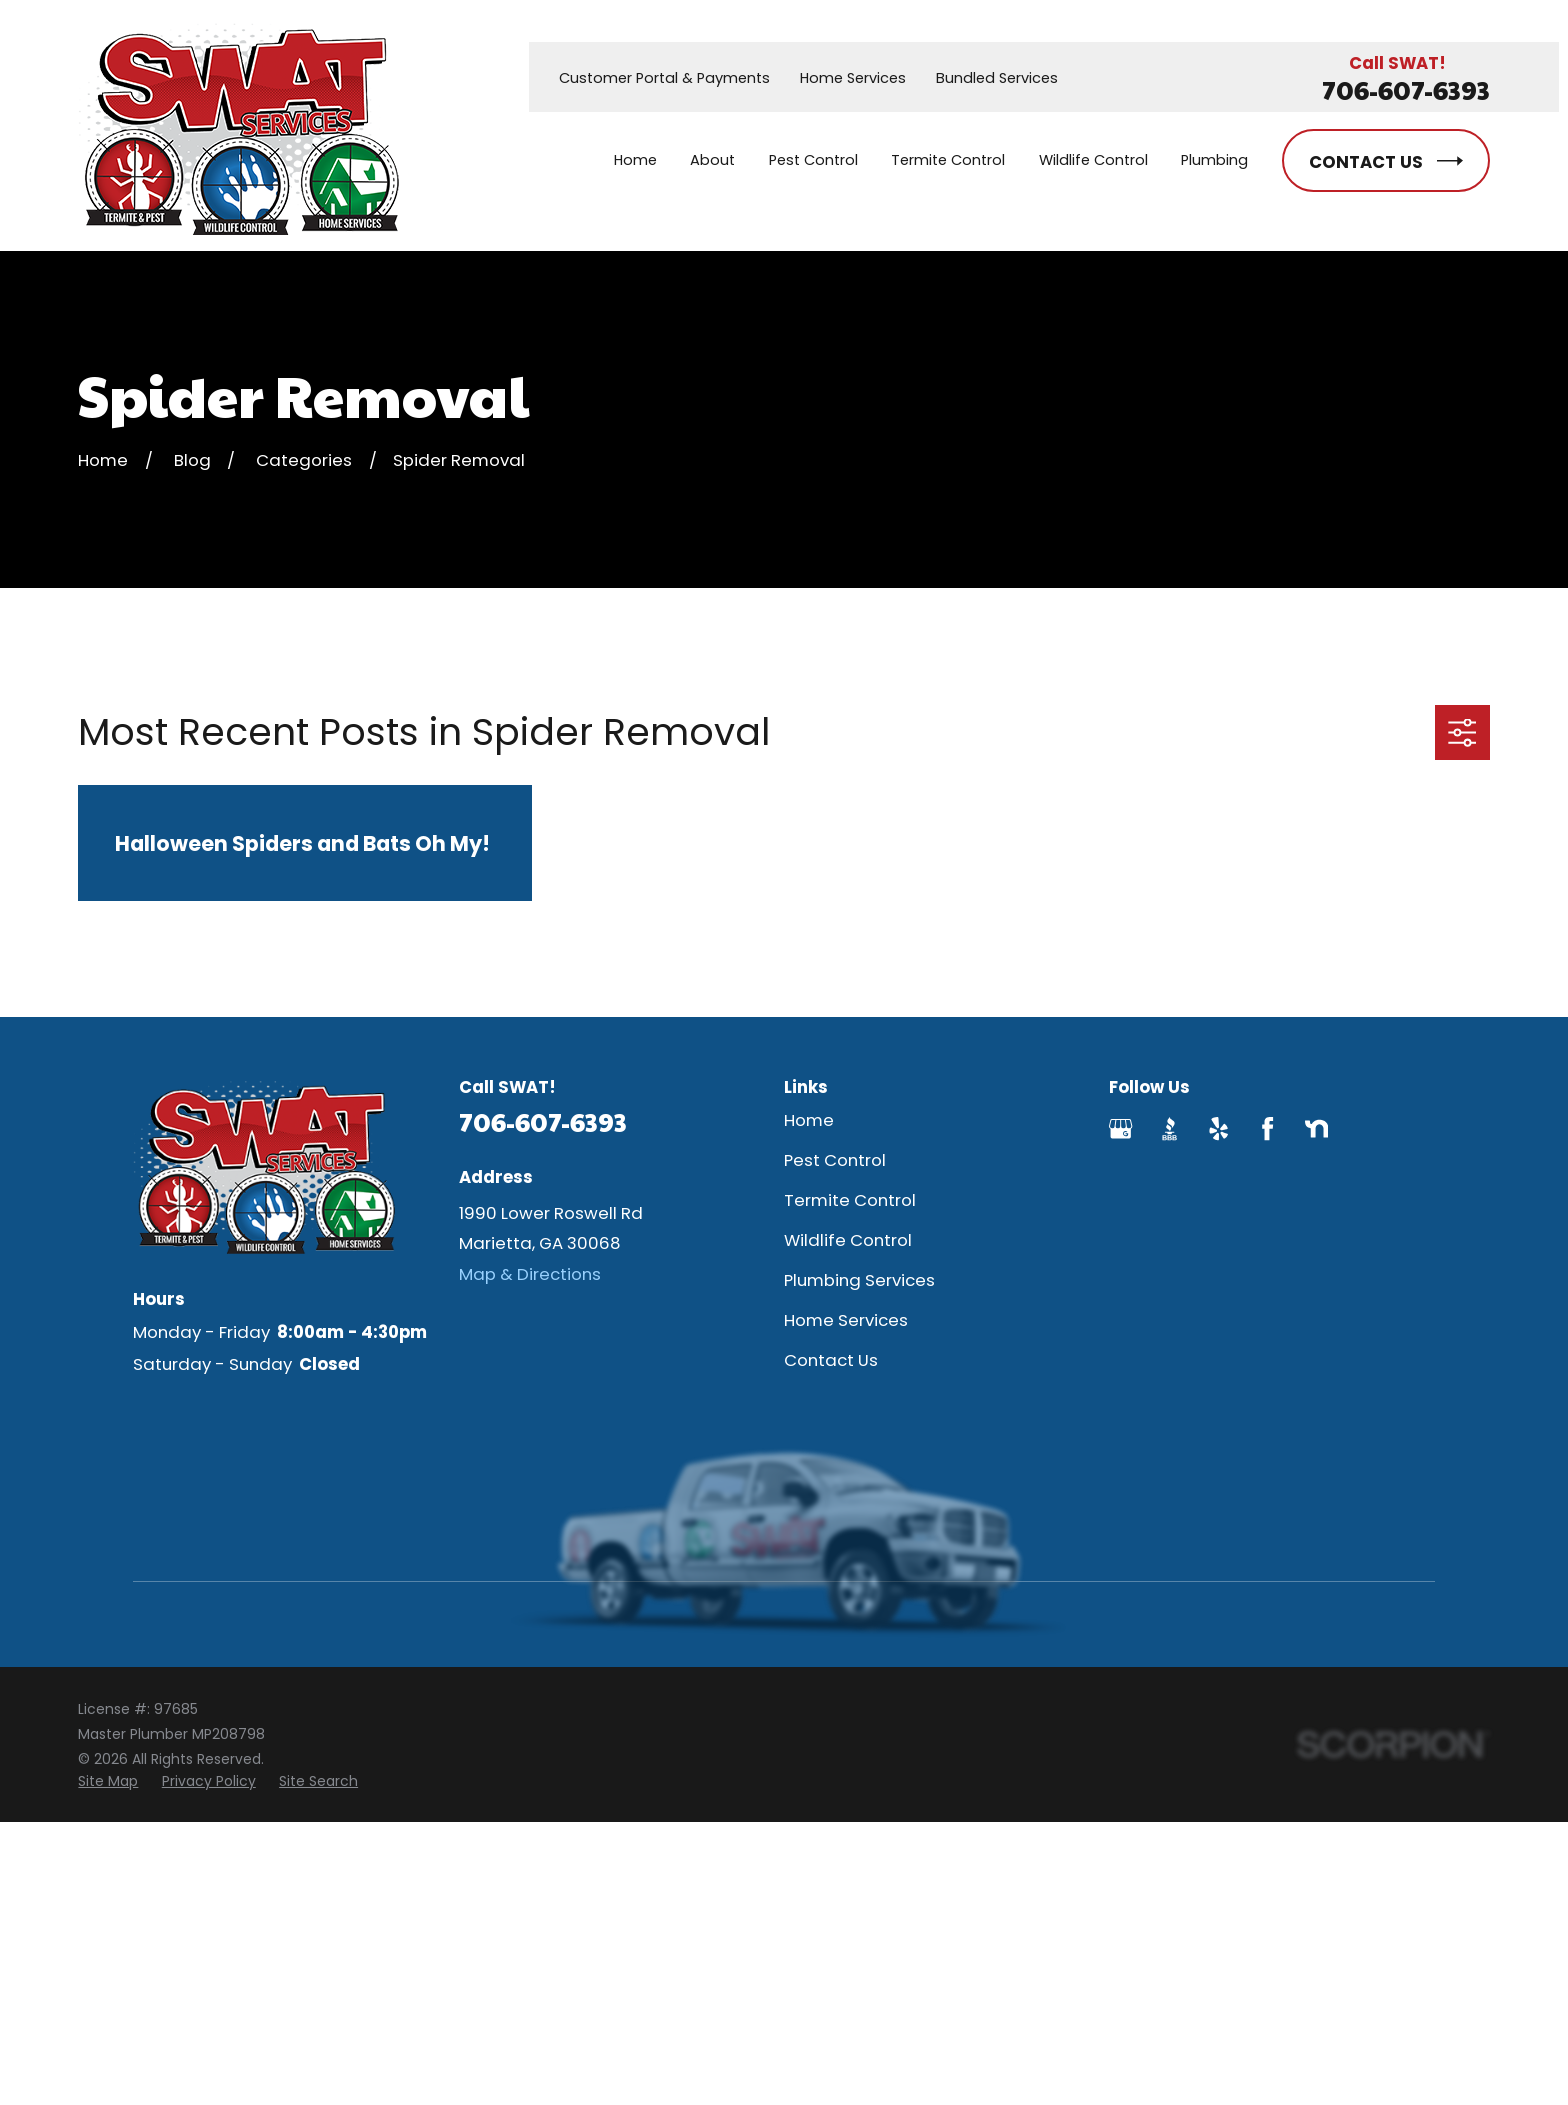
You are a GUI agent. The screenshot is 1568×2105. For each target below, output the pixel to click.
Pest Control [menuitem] (813, 160)
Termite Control (850, 1200)
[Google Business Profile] (1120, 1128)
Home (809, 1120)
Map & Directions (530, 1274)
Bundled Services (997, 78)
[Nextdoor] (1316, 1128)
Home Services (853, 78)
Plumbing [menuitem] (1214, 160)
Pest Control (835, 1160)
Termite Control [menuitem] (948, 160)
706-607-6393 (1406, 89)
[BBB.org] (1169, 1128)
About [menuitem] (712, 160)
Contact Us (831, 1360)
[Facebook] (1267, 1128)
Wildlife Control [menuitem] (1093, 160)
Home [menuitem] (635, 160)
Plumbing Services (859, 1280)
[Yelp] (1218, 1128)
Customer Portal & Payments (664, 78)
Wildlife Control (848, 1240)
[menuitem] (108, 1781)
